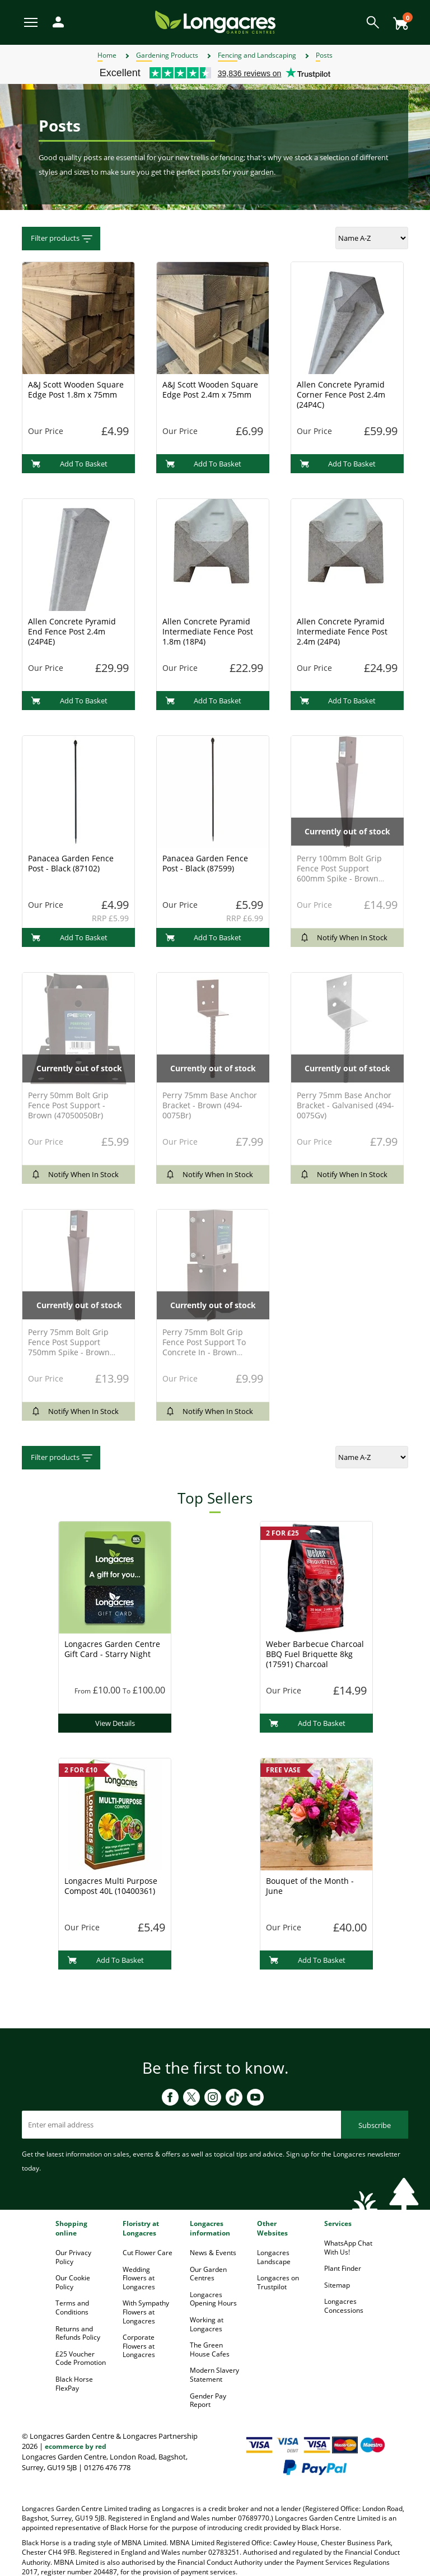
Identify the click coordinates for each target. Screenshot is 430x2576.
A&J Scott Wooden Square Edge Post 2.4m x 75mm (210, 389)
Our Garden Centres (208, 2274)
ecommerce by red (75, 2446)
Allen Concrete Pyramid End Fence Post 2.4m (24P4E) (72, 631)
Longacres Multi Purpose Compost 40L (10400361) (110, 1885)
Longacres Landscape (274, 2257)
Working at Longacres (206, 2324)
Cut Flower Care (147, 2252)
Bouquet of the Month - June (310, 1885)
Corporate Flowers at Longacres (139, 2345)
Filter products (62, 239)
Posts (324, 55)
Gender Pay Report (208, 2400)
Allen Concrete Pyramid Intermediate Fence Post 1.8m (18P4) (207, 631)
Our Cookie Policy (72, 2282)
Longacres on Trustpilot (278, 2282)
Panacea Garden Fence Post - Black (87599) (205, 863)
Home (106, 55)
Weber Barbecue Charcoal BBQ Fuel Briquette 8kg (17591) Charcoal (315, 1654)
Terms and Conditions (72, 2307)
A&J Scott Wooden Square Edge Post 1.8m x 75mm (76, 389)
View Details (115, 1723)
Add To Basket (69, 464)
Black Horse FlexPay (74, 2383)
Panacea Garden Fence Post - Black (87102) (71, 863)
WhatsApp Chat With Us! (348, 2247)
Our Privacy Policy (73, 2257)
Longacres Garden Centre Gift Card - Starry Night (112, 1649)
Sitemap (337, 2285)
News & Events (213, 2252)
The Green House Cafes (210, 2349)
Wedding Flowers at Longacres (139, 2278)
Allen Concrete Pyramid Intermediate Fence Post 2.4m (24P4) (342, 631)
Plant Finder (342, 2268)
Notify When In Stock (343, 937)
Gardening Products (167, 55)
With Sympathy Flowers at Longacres (146, 2311)
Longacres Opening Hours (213, 2299)
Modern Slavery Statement (214, 2374)
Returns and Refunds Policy (77, 2333)
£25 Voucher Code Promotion (80, 2358)
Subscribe (374, 2125)
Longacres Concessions (343, 2306)
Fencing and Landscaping (257, 55)
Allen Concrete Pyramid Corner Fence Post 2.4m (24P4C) (341, 394)
